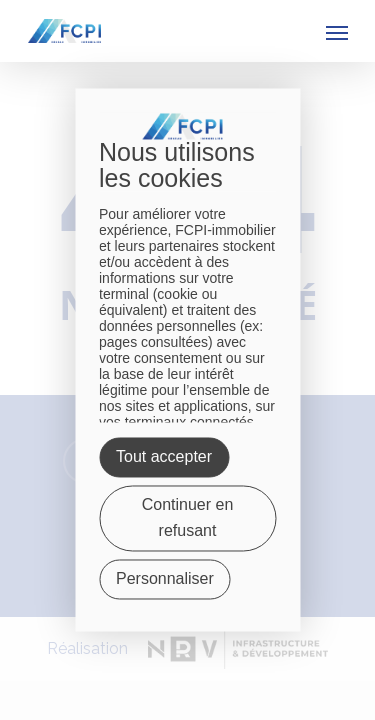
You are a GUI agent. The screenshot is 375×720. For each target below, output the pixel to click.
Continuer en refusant (188, 518)
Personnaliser (165, 579)
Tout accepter (164, 457)
